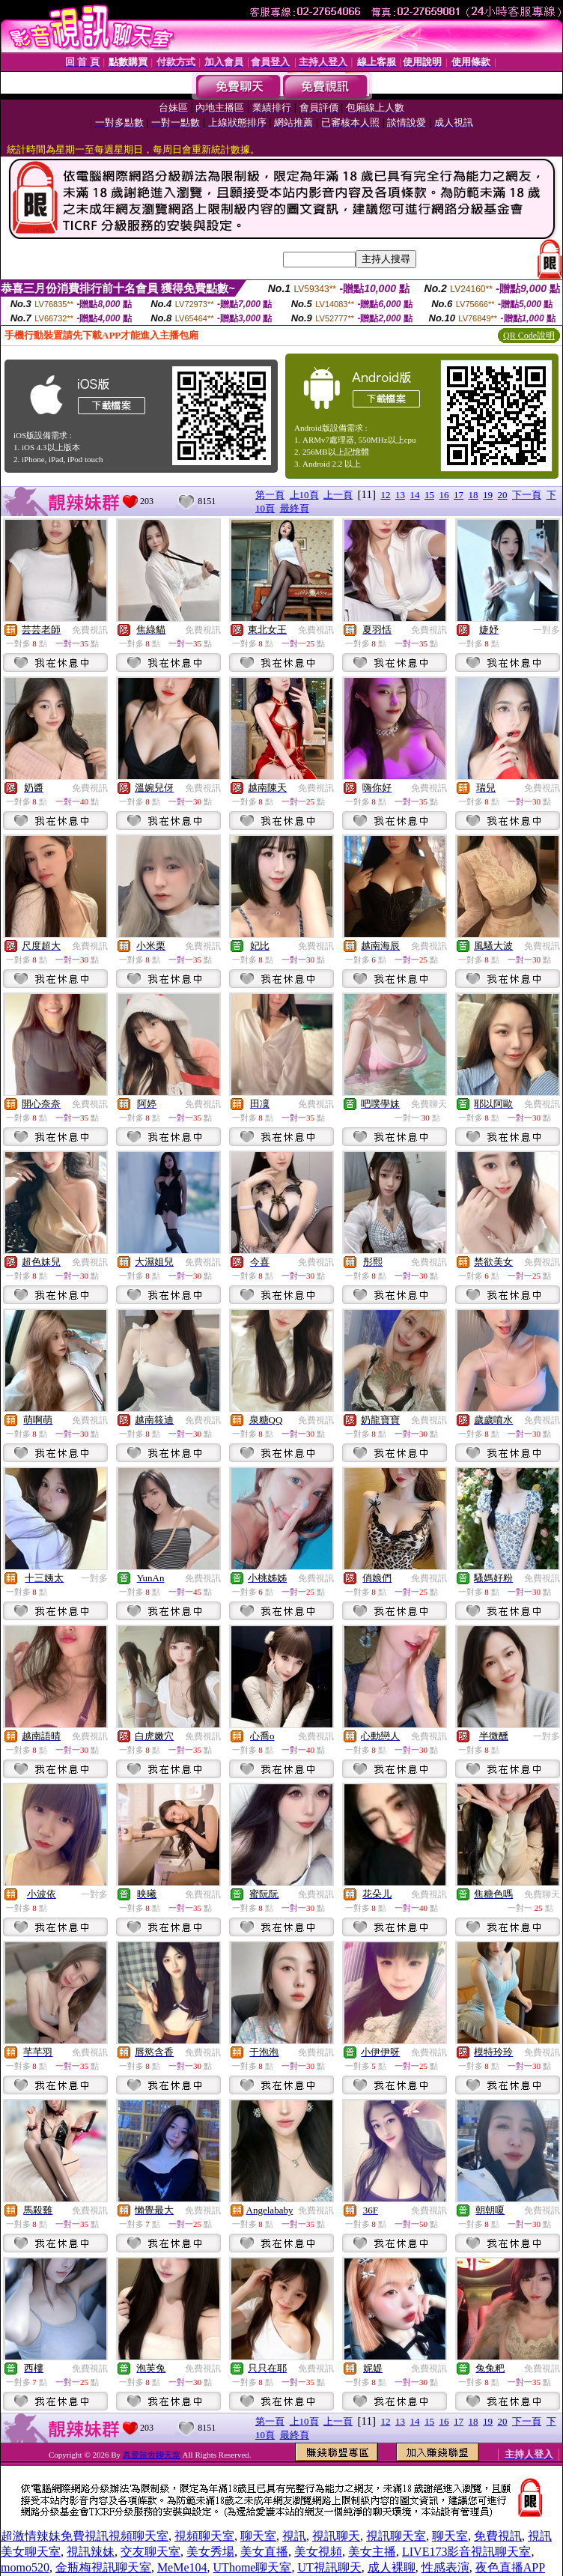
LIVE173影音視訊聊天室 (466, 2551)
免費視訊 (90, 630)
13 (400, 494)
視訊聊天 (336, 2536)
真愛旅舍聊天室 (151, 2454)
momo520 (25, 2567)
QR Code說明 (529, 335)
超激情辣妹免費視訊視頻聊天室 (84, 2536)
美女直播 (264, 2551)
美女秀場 (210, 2551)
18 (473, 494)
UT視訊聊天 (329, 2567)
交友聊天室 (150, 2551)
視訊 (294, 2536)
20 (503, 494)
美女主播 (372, 2551)
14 (415, 494)
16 (444, 494)
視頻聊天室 (204, 2536)
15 (429, 494)
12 (386, 494)
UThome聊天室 (252, 2567)
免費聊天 (429, 1104)
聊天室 (258, 2536)
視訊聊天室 (396, 2536)
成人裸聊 (392, 2567)
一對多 (546, 630)
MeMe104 (182, 2567)
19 (488, 494)
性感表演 (445, 2567)
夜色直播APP (510, 2567)
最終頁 (294, 508)
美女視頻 (318, 2551)
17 (458, 494)
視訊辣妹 (91, 2551)
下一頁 (526, 494)
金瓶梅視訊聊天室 (103, 2567)
